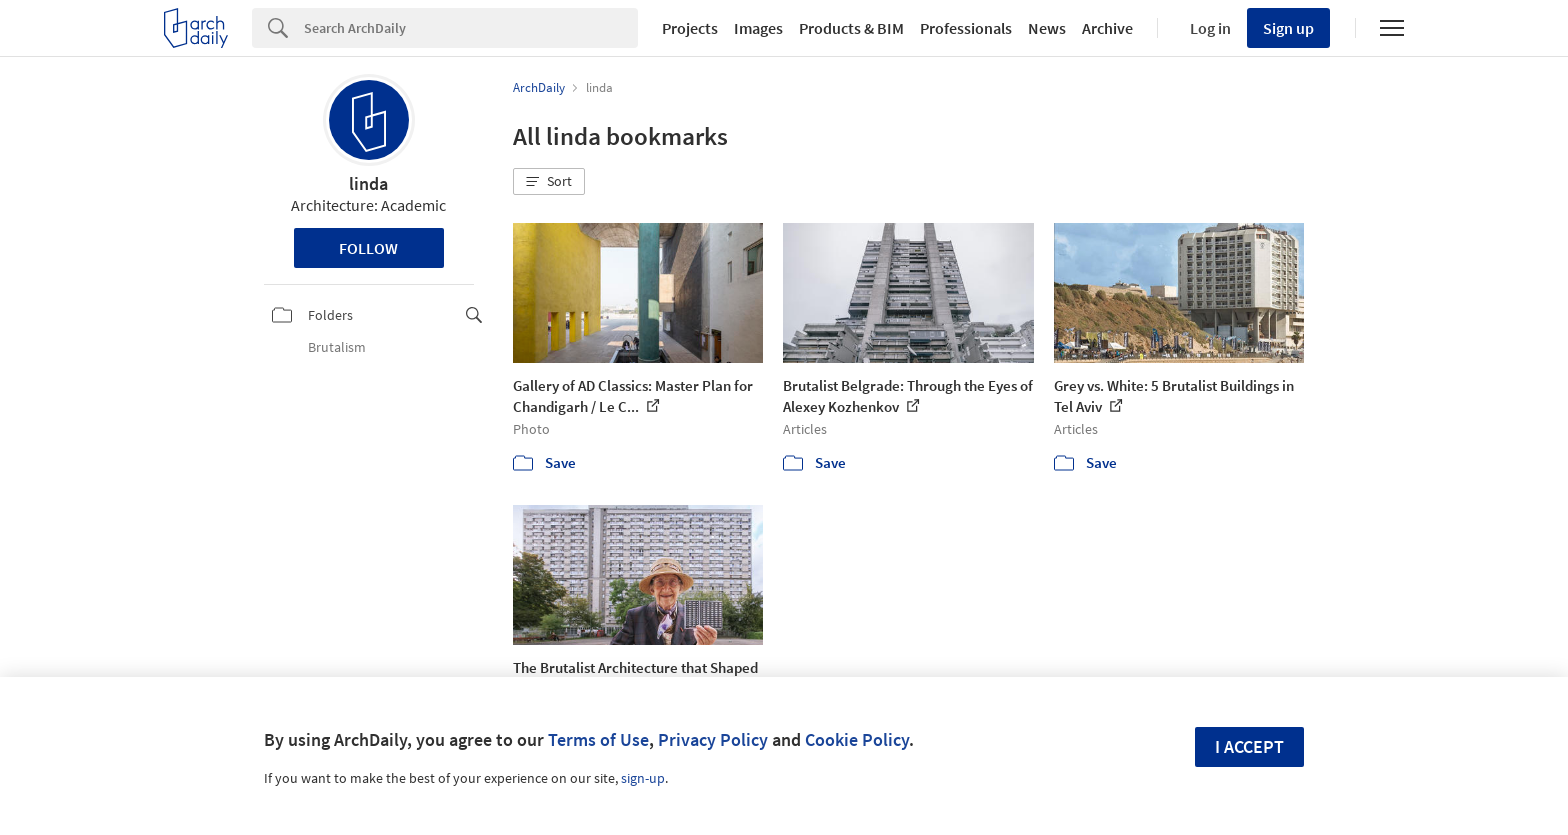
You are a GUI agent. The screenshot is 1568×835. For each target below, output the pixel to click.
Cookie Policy (857, 739)
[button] (549, 182)
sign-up (643, 778)
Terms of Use (598, 739)
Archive (1107, 28)
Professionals (966, 28)
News (1047, 28)
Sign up (1288, 28)
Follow (368, 248)
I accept (1249, 746)
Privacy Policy (713, 739)
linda (368, 183)
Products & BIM (851, 28)
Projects (690, 28)
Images (758, 28)
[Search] (471, 28)
